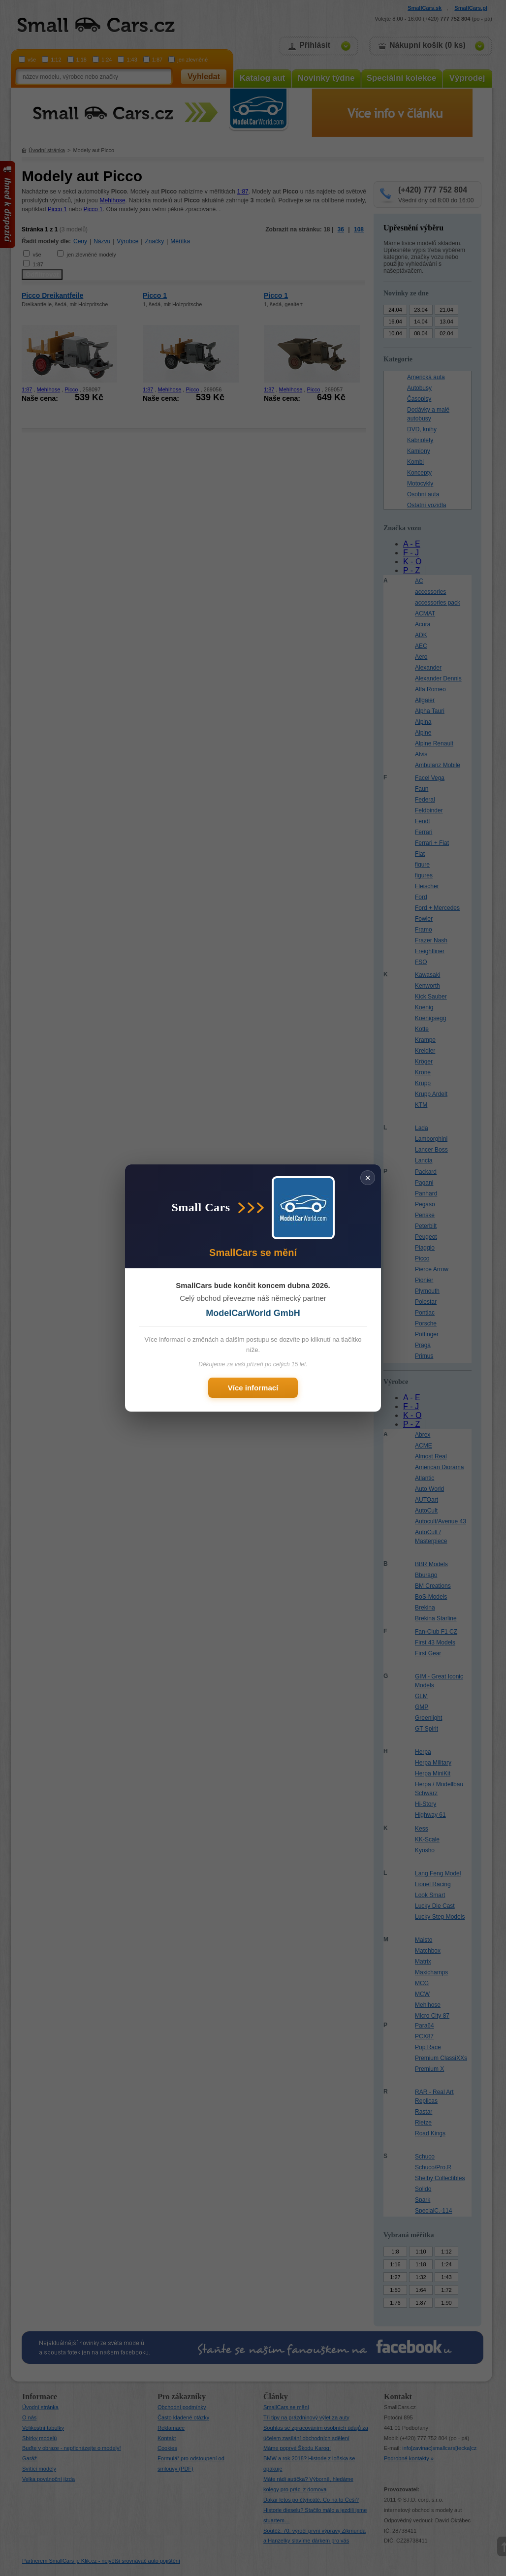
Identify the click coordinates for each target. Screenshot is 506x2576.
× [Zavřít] (368, 1177)
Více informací (253, 1388)
